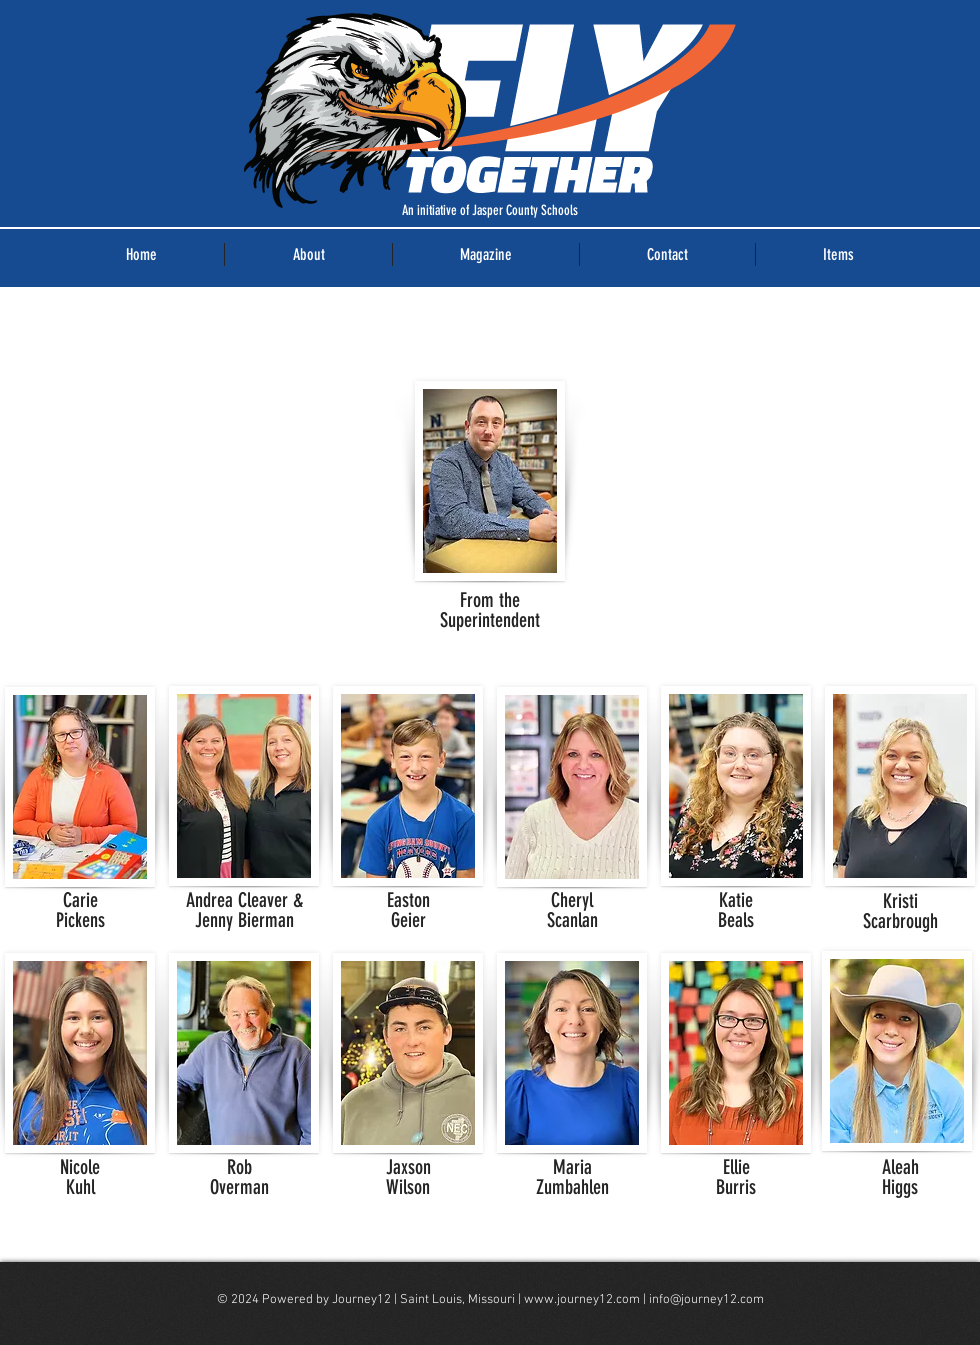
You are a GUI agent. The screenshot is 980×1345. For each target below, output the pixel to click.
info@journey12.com (706, 1300)
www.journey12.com (582, 1300)
